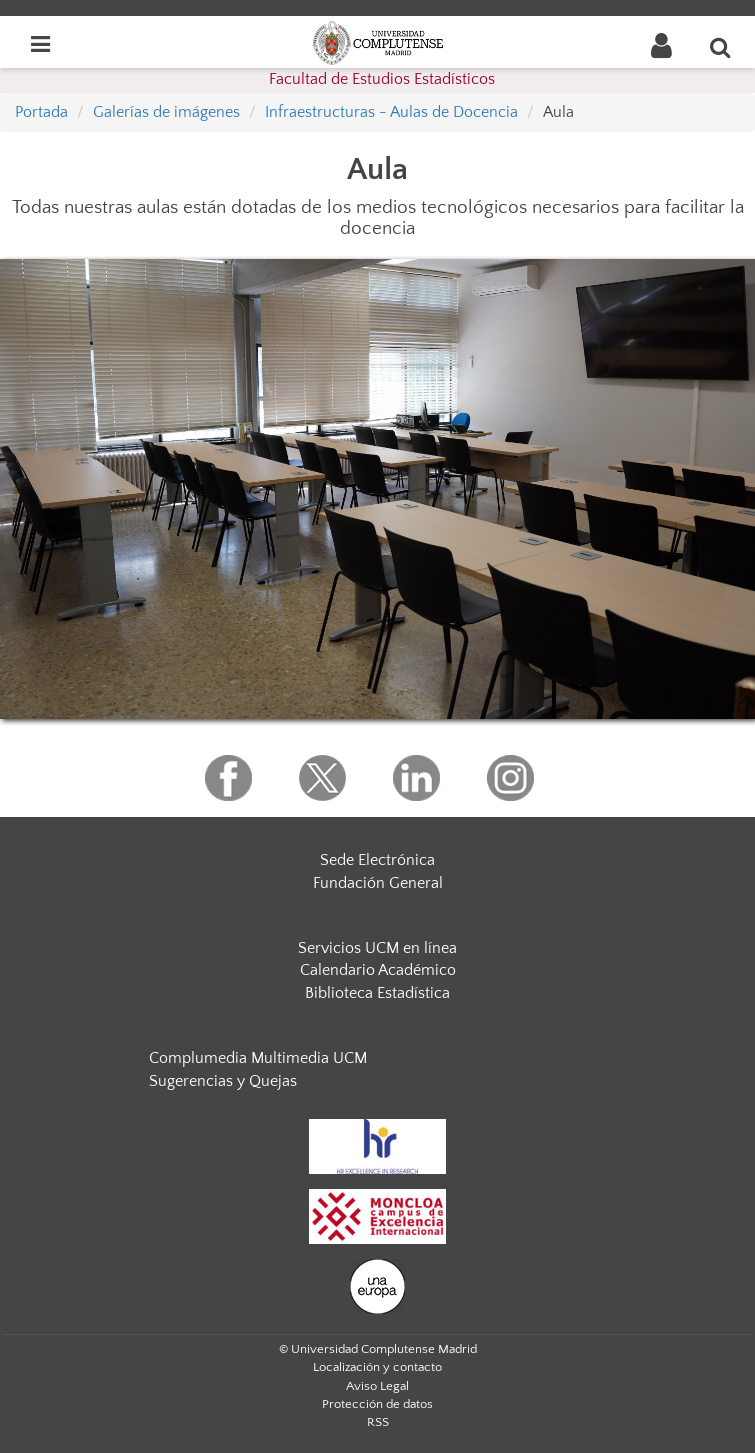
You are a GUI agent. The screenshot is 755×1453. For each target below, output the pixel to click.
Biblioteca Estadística (377, 993)
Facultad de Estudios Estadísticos (382, 79)
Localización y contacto (377, 1367)
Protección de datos (377, 1404)
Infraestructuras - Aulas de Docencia (391, 112)
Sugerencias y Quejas (223, 1081)
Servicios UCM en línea (377, 948)
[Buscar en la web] (721, 47)
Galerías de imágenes (166, 112)
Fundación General (378, 883)
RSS (378, 1422)
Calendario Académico (378, 970)
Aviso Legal (377, 1386)
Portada (41, 112)
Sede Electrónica (377, 860)
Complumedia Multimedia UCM (258, 1058)
